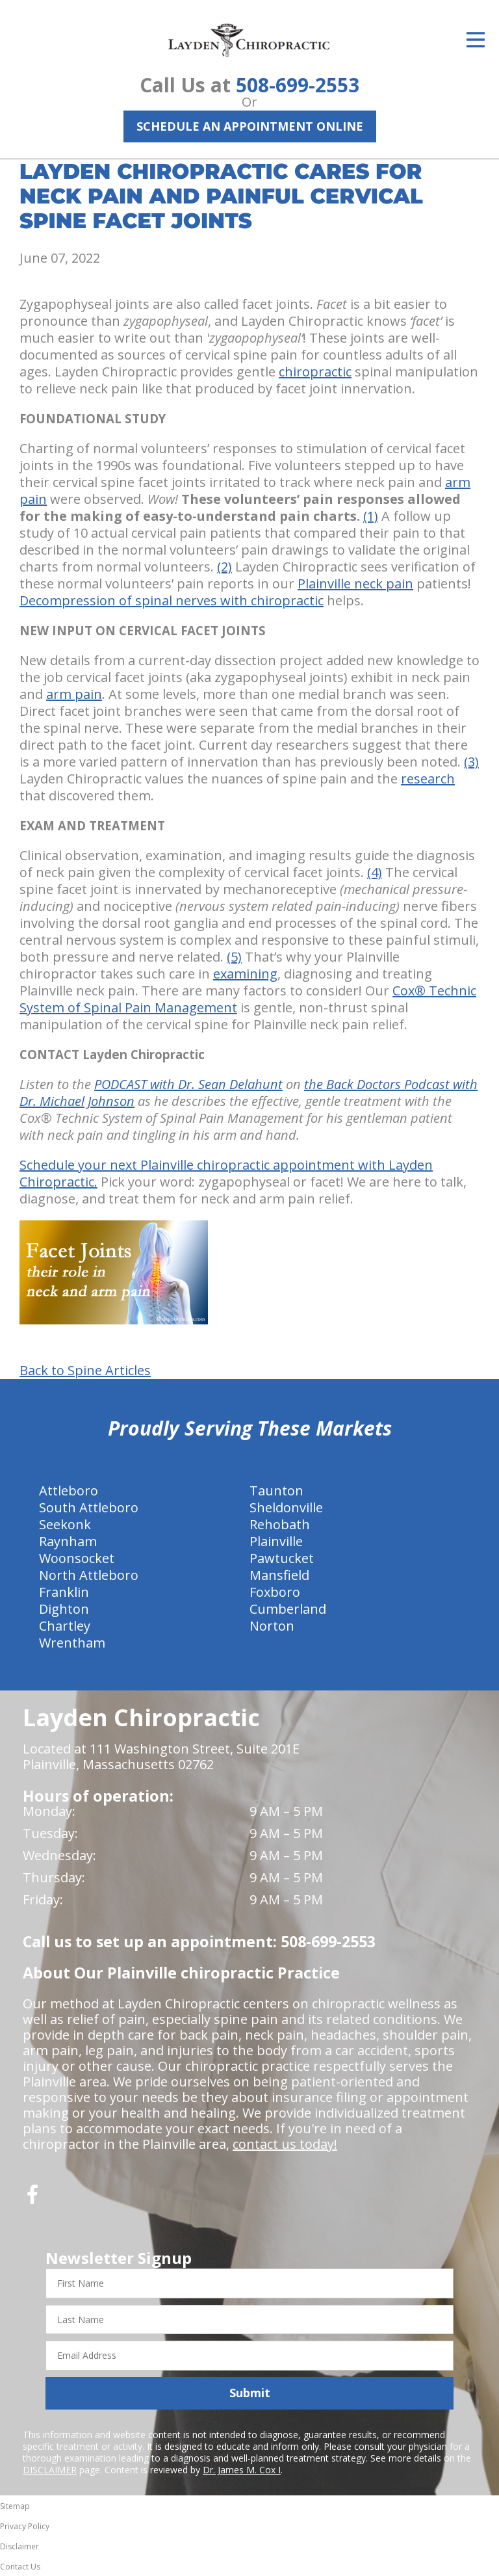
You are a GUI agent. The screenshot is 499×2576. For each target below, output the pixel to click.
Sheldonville (286, 1507)
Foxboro (275, 1592)
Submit (249, 2392)
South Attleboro (88, 1507)
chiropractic (315, 371)
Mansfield (279, 1575)
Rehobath (280, 1524)
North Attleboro (88, 1575)
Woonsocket (76, 1558)
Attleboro (68, 1490)
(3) (471, 761)
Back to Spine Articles (85, 1370)
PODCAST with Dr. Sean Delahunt (188, 1084)
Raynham (68, 1541)
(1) (370, 516)
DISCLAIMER (50, 2470)
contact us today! (285, 2144)
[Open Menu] (475, 39)
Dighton (64, 1609)
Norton (272, 1626)
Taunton (276, 1490)
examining (245, 973)
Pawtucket (282, 1558)
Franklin (64, 1592)
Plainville (276, 1541)
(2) (224, 566)
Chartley (64, 1626)
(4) (374, 872)
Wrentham (72, 1642)
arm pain (74, 694)
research (428, 778)
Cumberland (288, 1609)
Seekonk (65, 1524)
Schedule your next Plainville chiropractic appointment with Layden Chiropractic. (226, 1173)
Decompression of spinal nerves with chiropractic (171, 600)
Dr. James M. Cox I (242, 2470)
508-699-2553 (297, 85)
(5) (234, 957)
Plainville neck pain (355, 583)
